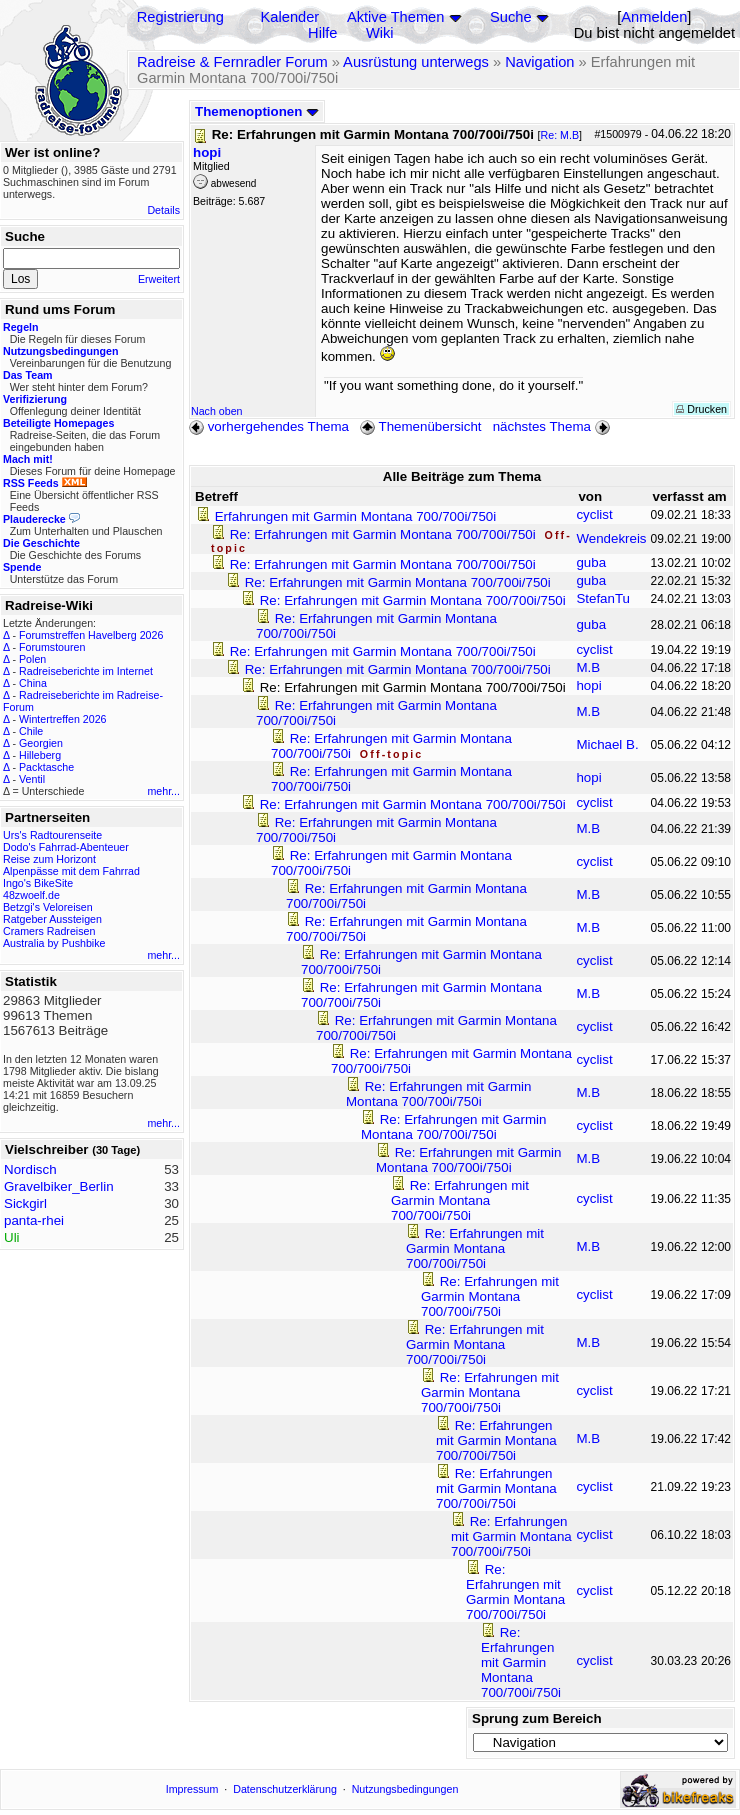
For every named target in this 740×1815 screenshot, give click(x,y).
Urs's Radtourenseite (52, 835)
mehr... (163, 791)
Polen (32, 659)
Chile (31, 731)
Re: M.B (560, 135)
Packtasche (46, 767)
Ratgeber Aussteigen (52, 919)
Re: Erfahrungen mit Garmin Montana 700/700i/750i (385, 534)
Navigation (539, 62)
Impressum (192, 1789)
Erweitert (159, 279)
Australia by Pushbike (54, 943)
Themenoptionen (257, 111)
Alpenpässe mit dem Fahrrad (71, 871)
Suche (511, 17)
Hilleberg (40, 755)
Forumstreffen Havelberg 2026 (91, 635)
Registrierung (180, 17)
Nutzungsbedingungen (405, 1789)
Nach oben (217, 411)
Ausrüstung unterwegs (416, 62)
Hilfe (322, 33)
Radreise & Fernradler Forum (232, 62)
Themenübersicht (420, 426)
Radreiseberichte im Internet (86, 671)
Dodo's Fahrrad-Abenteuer (66, 847)
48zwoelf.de (31, 895)
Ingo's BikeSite (38, 883)
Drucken (701, 409)
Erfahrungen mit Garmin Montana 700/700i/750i (356, 516)
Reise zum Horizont (49, 859)
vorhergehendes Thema (269, 426)
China (33, 683)
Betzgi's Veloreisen (48, 907)
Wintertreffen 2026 (62, 719)
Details (163, 210)
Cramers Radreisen (49, 931)
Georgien (41, 743)
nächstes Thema (553, 426)
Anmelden (654, 17)
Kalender (290, 17)
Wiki (380, 33)
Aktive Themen (395, 17)
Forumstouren (52, 647)
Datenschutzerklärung (285, 1789)
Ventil (32, 779)
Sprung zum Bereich (537, 1718)
